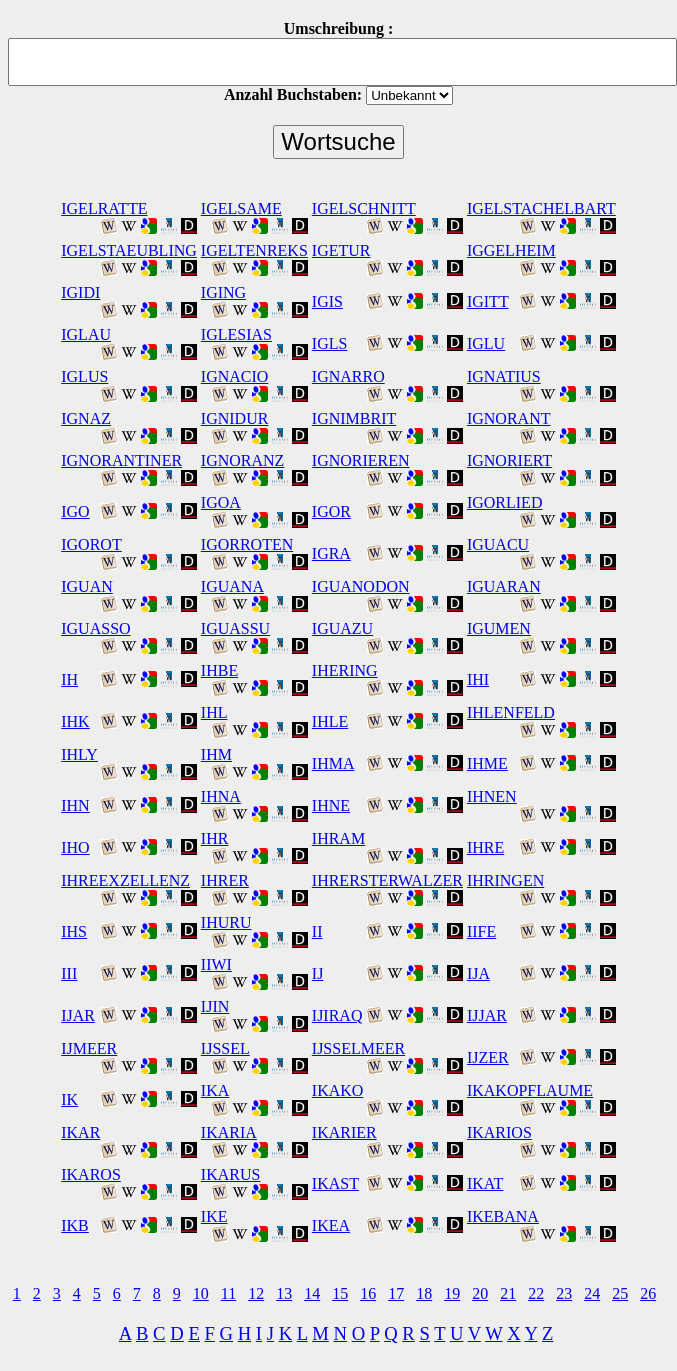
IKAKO (338, 1090)
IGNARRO (348, 376)
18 (424, 1293)
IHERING (345, 670)
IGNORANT (509, 418)
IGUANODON (361, 586)
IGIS (327, 301)
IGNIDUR (235, 418)
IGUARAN (504, 586)
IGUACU (498, 544)
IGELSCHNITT (364, 208)
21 (508, 1293)
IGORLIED (505, 502)
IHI (478, 679)
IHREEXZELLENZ (125, 880)
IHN (75, 805)
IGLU (486, 343)
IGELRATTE (104, 208)
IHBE (219, 670)
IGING (223, 292)
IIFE (481, 931)
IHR (215, 838)
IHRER (225, 880)
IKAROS (91, 1174)
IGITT (488, 301)
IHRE (485, 847)
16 (368, 1293)
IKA (215, 1090)
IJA (478, 973)
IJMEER (89, 1048)
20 (480, 1293)
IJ (318, 973)
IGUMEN (499, 628)
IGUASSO (95, 628)
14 (312, 1293)
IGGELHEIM (511, 250)
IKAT (485, 1183)
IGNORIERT (509, 460)
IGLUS (84, 376)
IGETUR (341, 250)
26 (648, 1293)
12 (256, 1293)
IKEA (331, 1225)
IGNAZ (86, 418)
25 (620, 1293)
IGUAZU (342, 628)
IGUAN (87, 586)
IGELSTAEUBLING (129, 250)
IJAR (78, 1015)
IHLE (330, 721)
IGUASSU (235, 628)
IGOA (221, 502)
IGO (75, 511)
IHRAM (338, 838)
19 (452, 1293)
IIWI (216, 964)
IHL (214, 712)
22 (536, 1293)
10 (201, 1293)
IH (69, 679)
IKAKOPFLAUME (530, 1090)
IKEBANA (503, 1216)
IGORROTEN (247, 544)
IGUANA (232, 586)
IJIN (215, 1006)
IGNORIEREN (361, 460)
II (317, 931)
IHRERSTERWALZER (387, 880)
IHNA (221, 796)
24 (592, 1293)
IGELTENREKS (254, 250)
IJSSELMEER (358, 1048)
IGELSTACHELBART (541, 208)
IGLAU (86, 334)
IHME (487, 763)
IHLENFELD (511, 712)
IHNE (331, 805)
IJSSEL (225, 1048)
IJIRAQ (337, 1015)
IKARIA (229, 1132)
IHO (75, 847)
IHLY (79, 754)
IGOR (331, 511)
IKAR (80, 1132)
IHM (216, 754)
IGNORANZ (243, 460)
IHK (75, 721)
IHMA (333, 763)
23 (564, 1293)
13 (284, 1293)
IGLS (330, 343)
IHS (74, 931)
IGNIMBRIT (354, 418)
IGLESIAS (236, 334)
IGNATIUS (504, 376)
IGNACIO (235, 376)
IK (69, 1099)
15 (340, 1293)
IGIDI (80, 292)
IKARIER (344, 1132)
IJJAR (487, 1015)
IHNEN (492, 796)
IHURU (226, 922)
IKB (75, 1225)
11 (228, 1293)
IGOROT (91, 544)
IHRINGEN (505, 880)
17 (396, 1293)
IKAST (335, 1183)
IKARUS (231, 1174)
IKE (214, 1216)
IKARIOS (499, 1132)
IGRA (331, 553)
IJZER (488, 1057)
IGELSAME (241, 208)
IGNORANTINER (121, 460)
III (69, 973)
